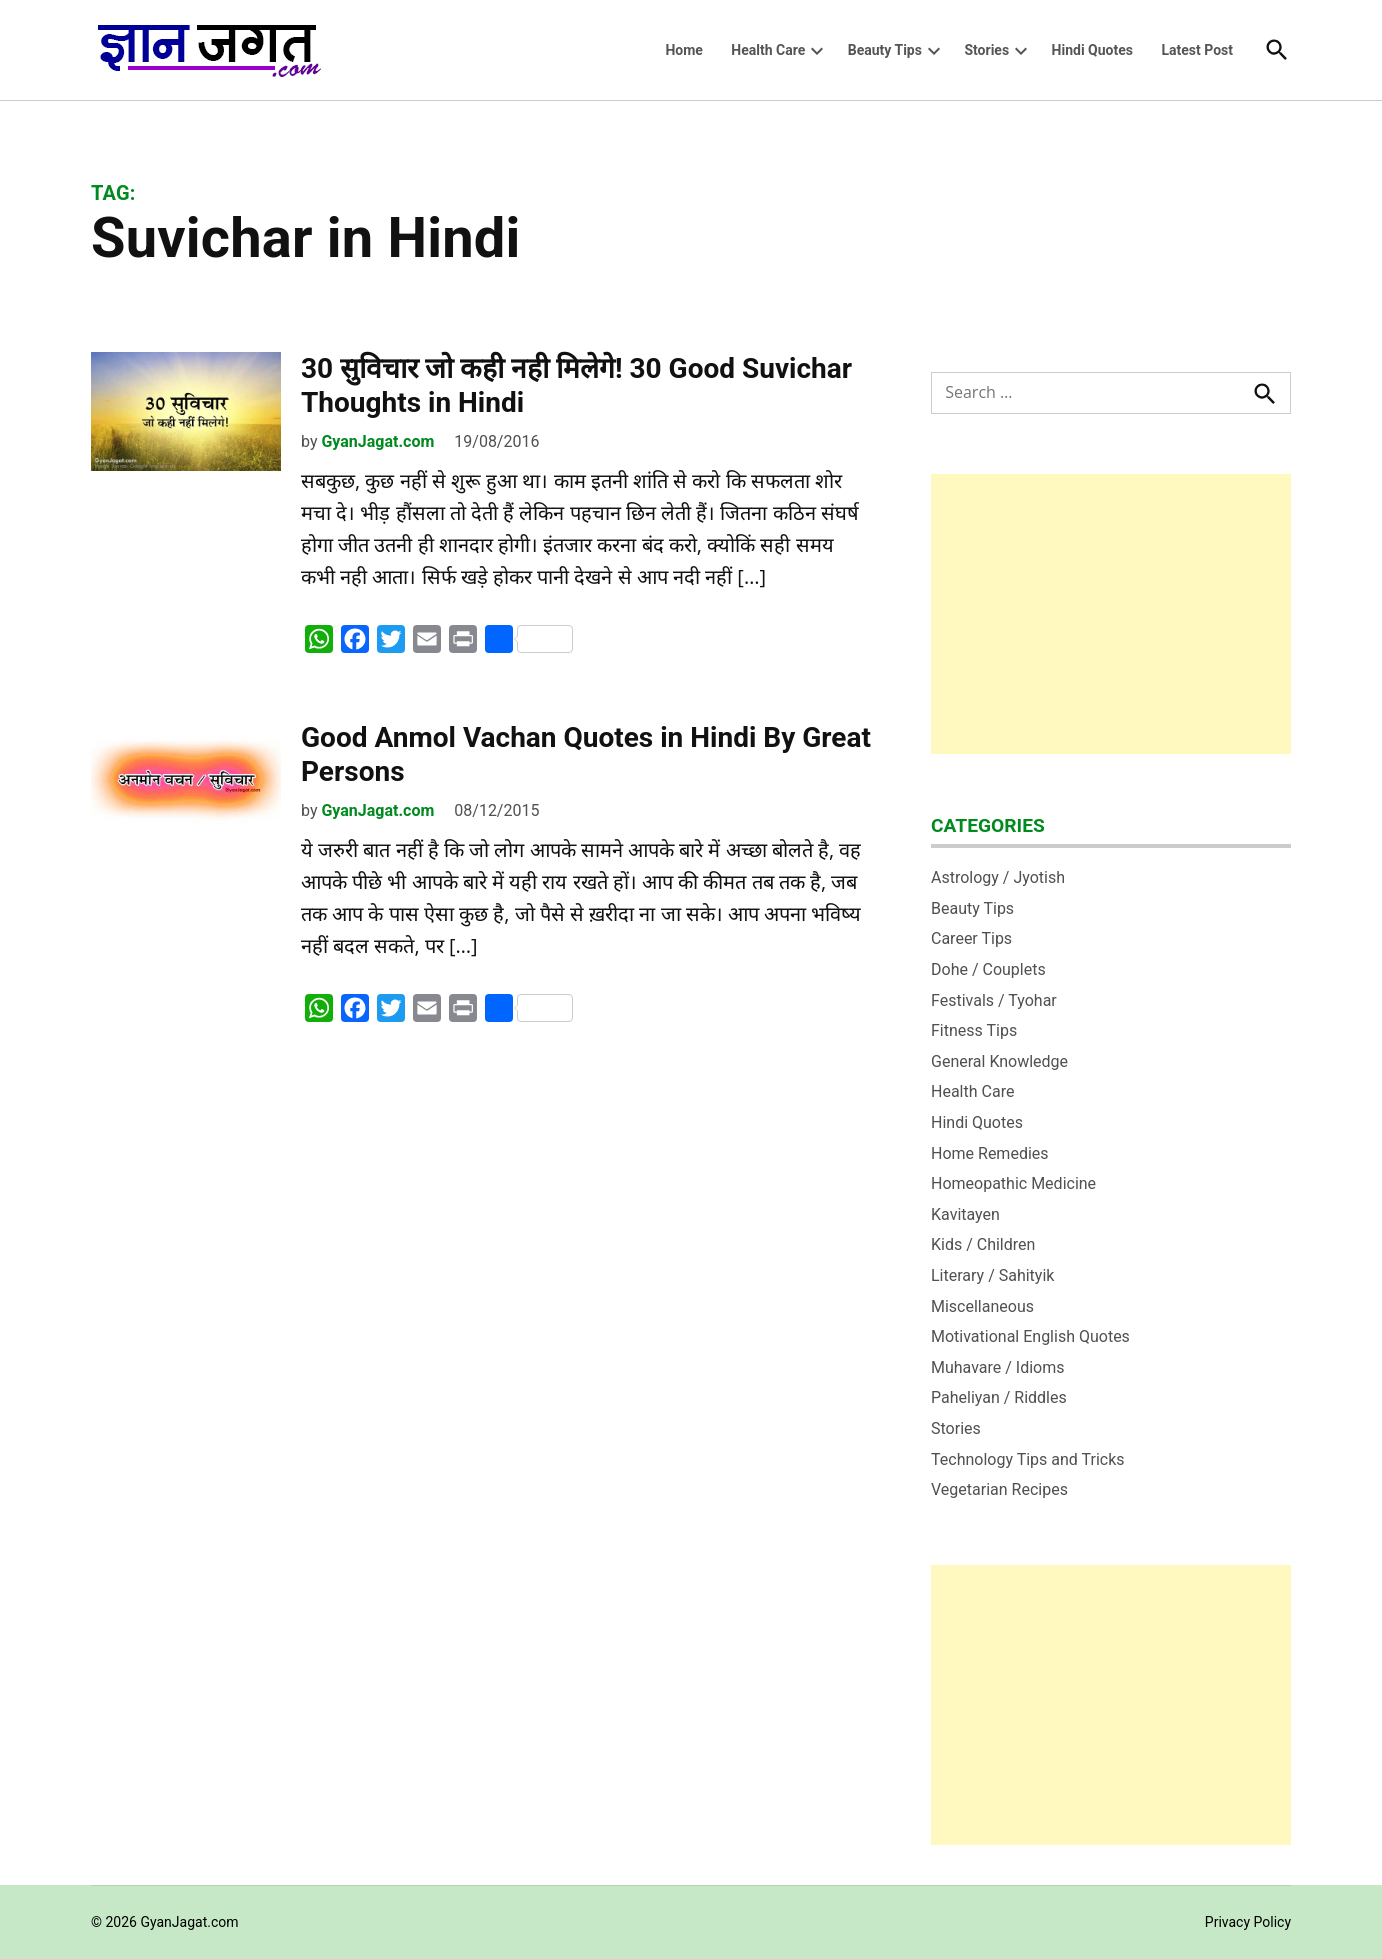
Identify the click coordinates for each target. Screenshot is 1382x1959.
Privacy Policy (1248, 1922)
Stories (986, 50)
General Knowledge (999, 1061)
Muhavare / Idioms (998, 1367)
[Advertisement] (1111, 614)
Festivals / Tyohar (994, 1000)
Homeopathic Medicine (1013, 1183)
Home (683, 50)
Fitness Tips (974, 1030)
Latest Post (1197, 50)
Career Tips (971, 938)
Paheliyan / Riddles (999, 1397)
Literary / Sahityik (992, 1275)
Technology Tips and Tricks (1028, 1459)
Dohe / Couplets (988, 969)
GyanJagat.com (377, 441)
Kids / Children (983, 1244)
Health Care (768, 50)
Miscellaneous (982, 1306)
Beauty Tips (885, 50)
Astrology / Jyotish (998, 877)
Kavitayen (965, 1214)
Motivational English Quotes (1030, 1336)
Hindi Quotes (1092, 50)
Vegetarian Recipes (999, 1489)
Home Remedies (990, 1153)
